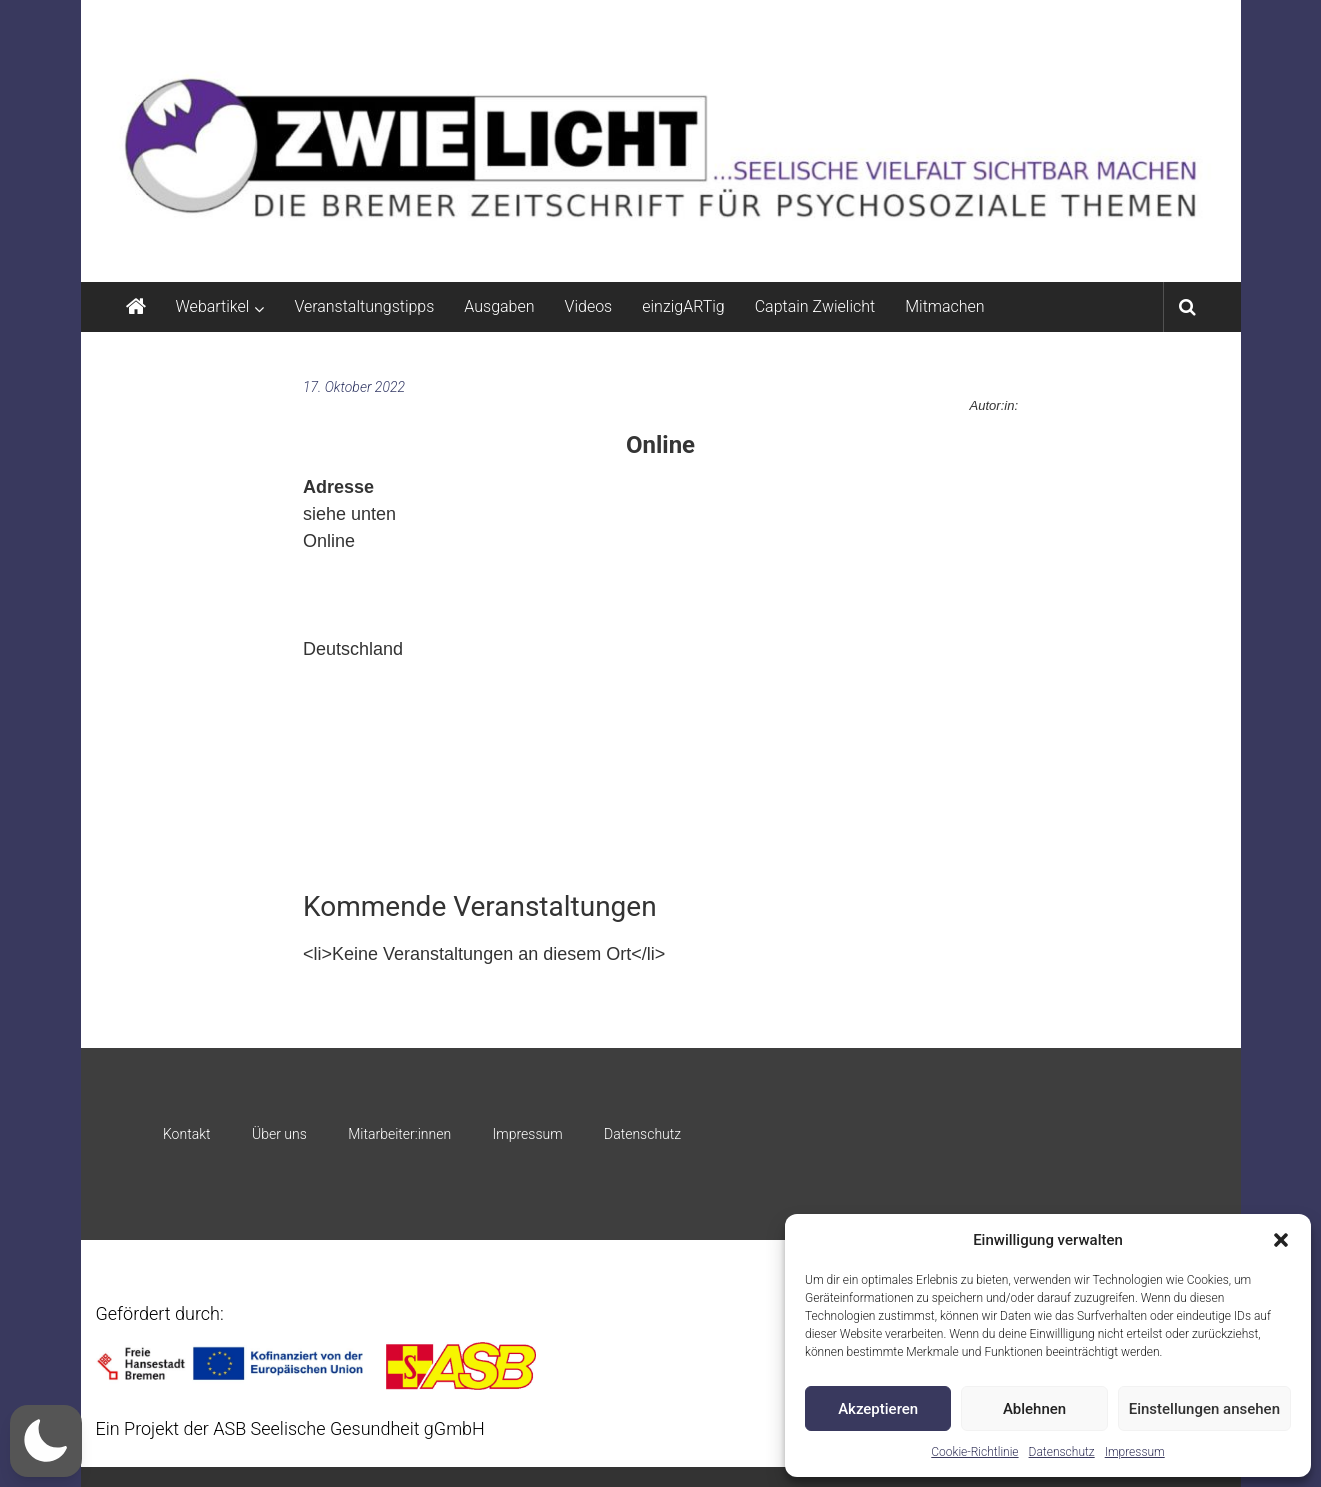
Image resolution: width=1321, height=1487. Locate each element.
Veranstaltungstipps (364, 306)
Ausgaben (499, 306)
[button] (1281, 1240)
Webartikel (213, 306)
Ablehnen (1034, 1409)
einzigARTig (683, 306)
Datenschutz (1062, 1452)
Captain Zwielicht (815, 306)
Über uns (279, 1134)
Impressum (1135, 1452)
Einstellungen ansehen (1204, 1409)
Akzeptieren (878, 1409)
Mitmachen (944, 306)
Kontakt (187, 1134)
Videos (589, 306)
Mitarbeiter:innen (399, 1134)
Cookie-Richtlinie (974, 1452)
